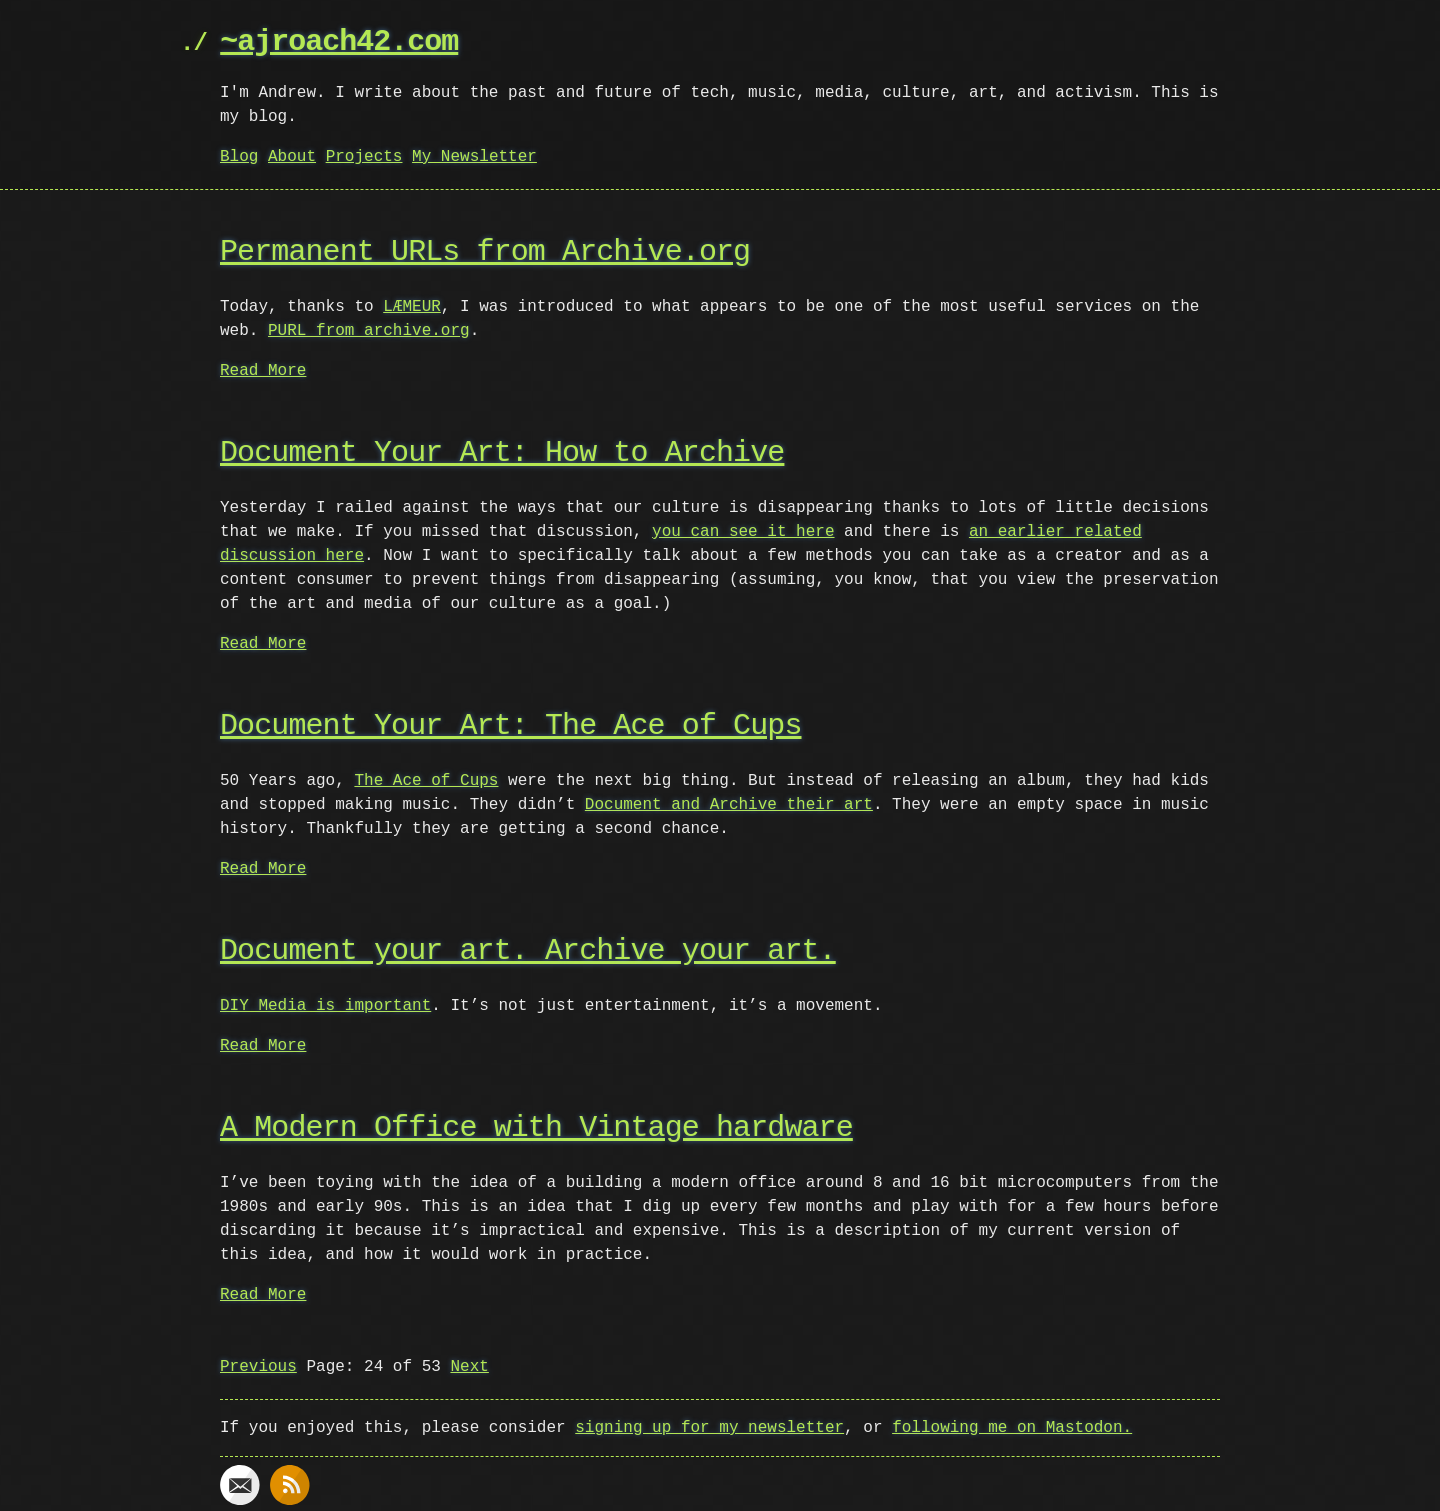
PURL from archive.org (369, 331)
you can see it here (743, 532)
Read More (263, 371)
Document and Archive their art (729, 805)
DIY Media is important (325, 1006)
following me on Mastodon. (1012, 1428)
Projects (364, 157)
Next (469, 1367)
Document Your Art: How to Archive (502, 453)
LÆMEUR (412, 307)
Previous (258, 1367)
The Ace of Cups (426, 781)
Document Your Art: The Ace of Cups (510, 726)
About (292, 157)
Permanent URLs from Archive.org (485, 252)
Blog (239, 157)
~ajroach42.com (339, 42)
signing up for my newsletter (709, 1428)
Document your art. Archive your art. (528, 951)
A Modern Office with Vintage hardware (536, 1128)
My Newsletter (474, 157)
